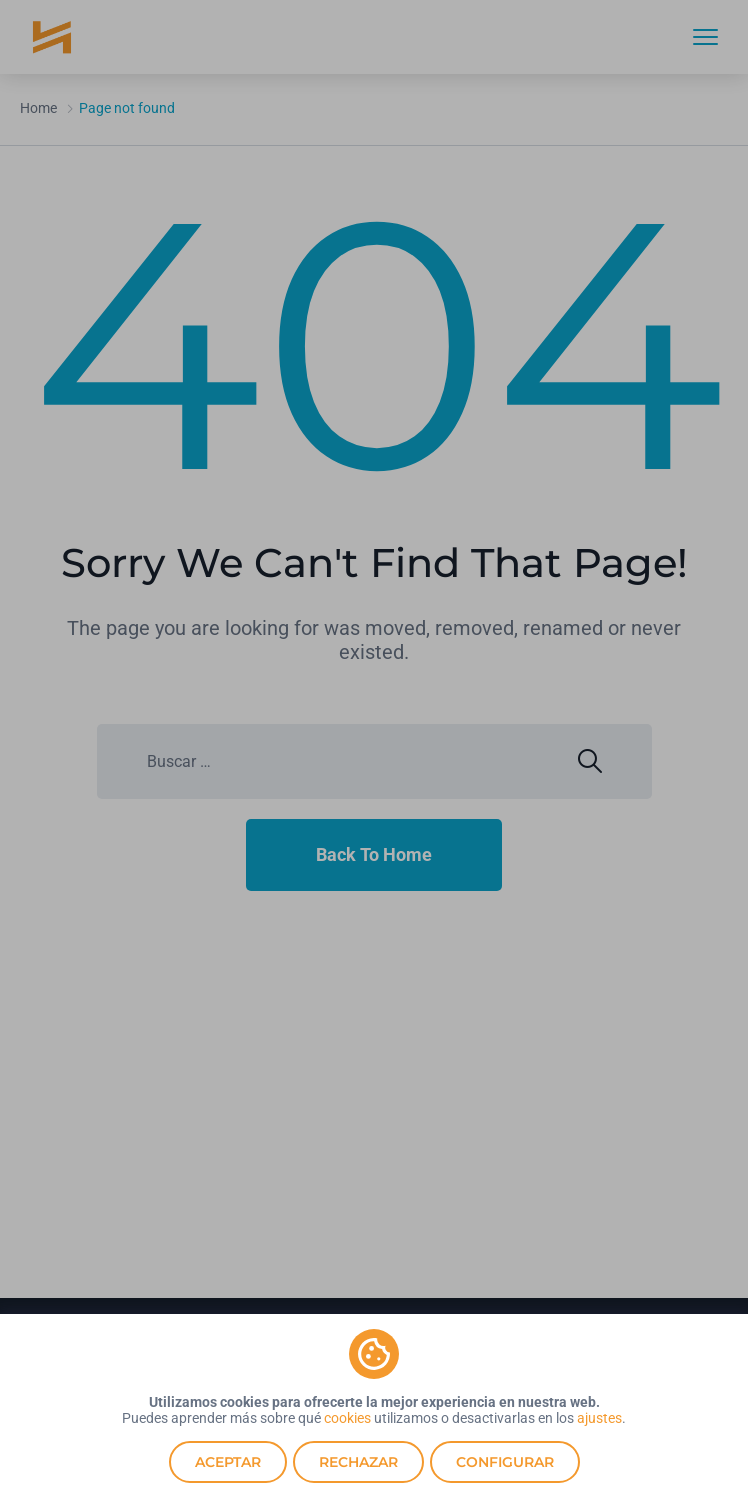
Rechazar (358, 1462)
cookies (347, 1418)
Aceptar (228, 1462)
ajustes (599, 1418)
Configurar (505, 1462)
